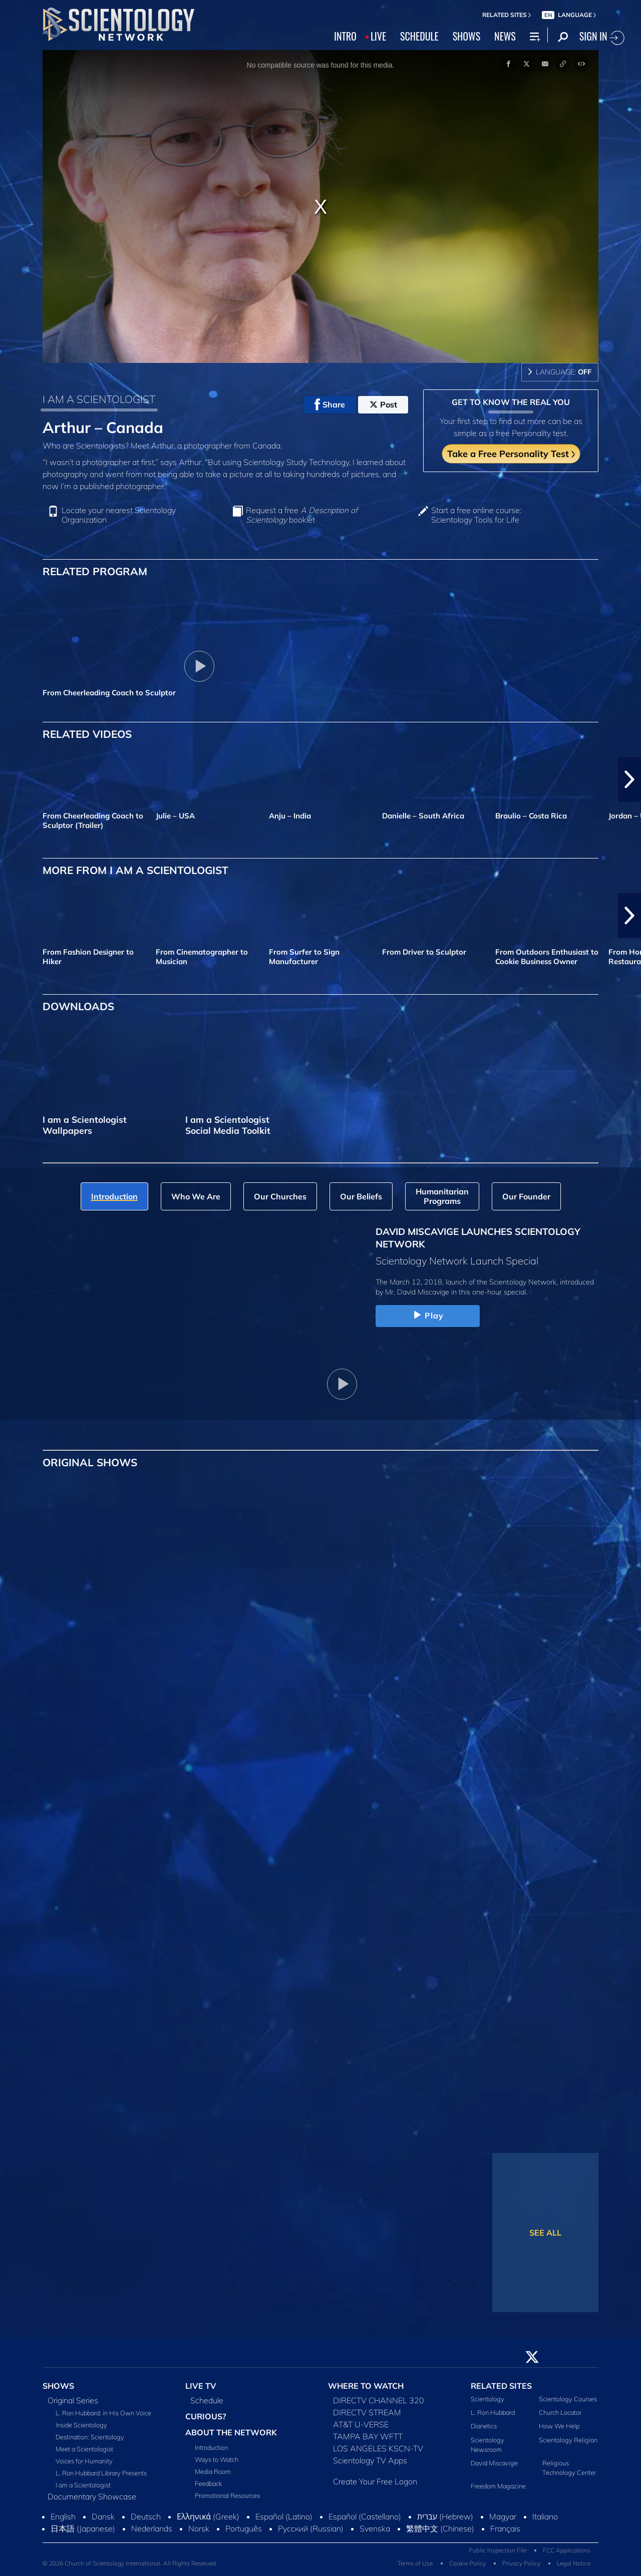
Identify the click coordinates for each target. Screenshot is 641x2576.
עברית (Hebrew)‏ (445, 2516)
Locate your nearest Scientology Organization (119, 515)
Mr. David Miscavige (417, 1292)
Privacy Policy (521, 2563)
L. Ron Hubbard (493, 2412)
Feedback (208, 2483)
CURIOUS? (205, 2416)
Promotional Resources (227, 2495)
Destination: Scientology (90, 2437)
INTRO (345, 36)
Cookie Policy (467, 2563)
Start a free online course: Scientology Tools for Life (476, 515)
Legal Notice (573, 2563)
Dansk (103, 2516)
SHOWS (466, 36)
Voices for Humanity (84, 2461)
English (63, 2516)
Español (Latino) (283, 2516)
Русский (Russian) (311, 2528)
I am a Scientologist (83, 2485)
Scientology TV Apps (370, 2460)
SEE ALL (545, 2233)
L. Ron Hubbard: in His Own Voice (103, 2413)
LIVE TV (200, 2386)
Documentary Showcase (92, 2496)
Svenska (375, 2528)
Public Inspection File (497, 2550)
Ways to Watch (216, 2459)
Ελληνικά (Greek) (208, 2516)
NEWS (505, 36)
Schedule (206, 2400)
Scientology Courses (568, 2399)
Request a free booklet (302, 515)
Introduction (211, 2447)
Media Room (213, 2471)
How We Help (559, 2426)
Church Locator (560, 2412)
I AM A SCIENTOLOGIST (99, 398)
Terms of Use (415, 2563)
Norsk (198, 2528)
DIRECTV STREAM (367, 2412)
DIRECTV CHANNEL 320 (378, 2400)
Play (427, 1315)
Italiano (545, 2516)
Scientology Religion (568, 2440)
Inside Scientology (81, 2425)
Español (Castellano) (365, 2516)
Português (243, 2528)
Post (383, 404)
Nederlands (151, 2528)
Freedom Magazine (498, 2486)
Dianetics (484, 2426)
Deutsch (146, 2516)
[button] (629, 779)
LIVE (378, 36)
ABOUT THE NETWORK (231, 2432)
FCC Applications (566, 2550)
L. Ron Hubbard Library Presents (101, 2473)
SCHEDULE (419, 36)
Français (505, 2528)
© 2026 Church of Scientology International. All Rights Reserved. (130, 2563)
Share (329, 404)
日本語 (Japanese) (83, 2528)
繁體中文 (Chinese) (440, 2528)
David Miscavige (494, 2463)
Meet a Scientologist (84, 2449)
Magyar (502, 2516)
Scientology (487, 2399)
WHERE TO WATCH (366, 2386)
